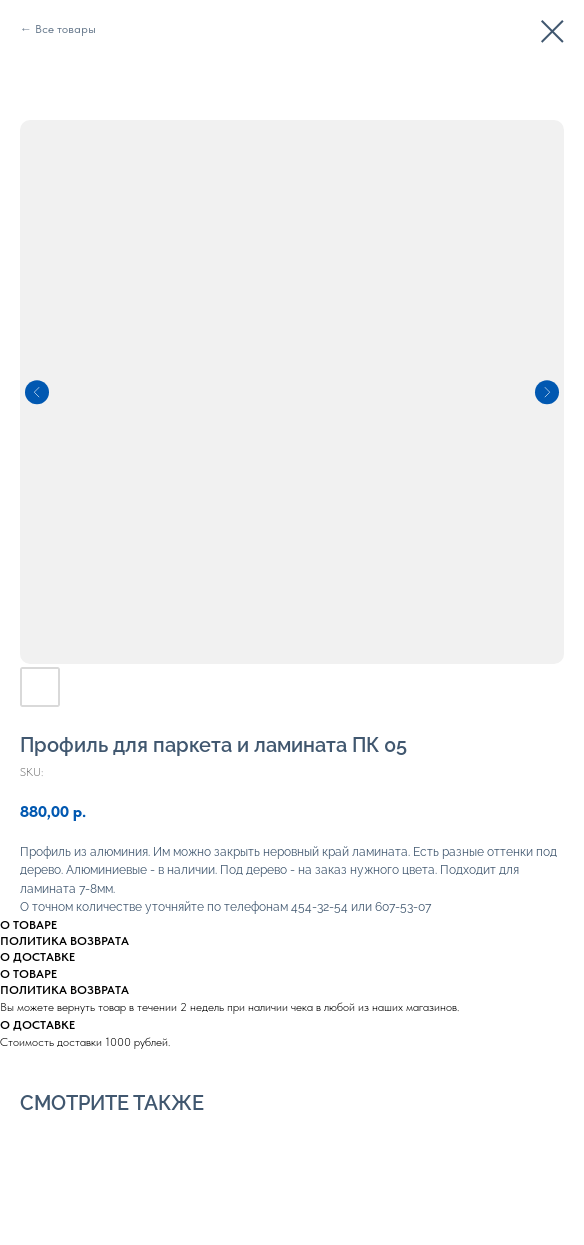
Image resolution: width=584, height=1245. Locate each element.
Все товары (65, 29)
